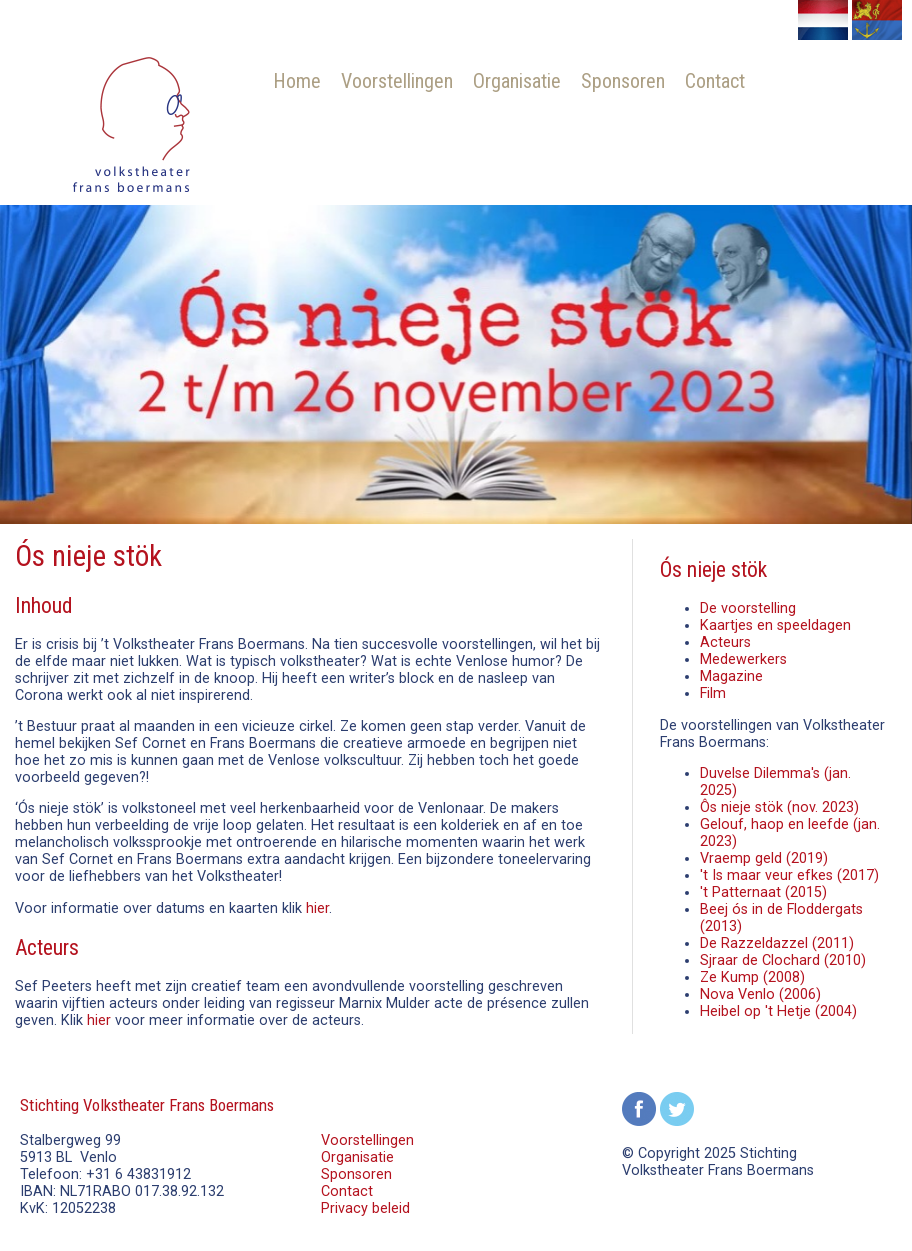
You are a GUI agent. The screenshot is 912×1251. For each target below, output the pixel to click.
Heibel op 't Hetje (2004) (778, 1011)
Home (297, 81)
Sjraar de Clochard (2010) (783, 960)
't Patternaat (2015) (763, 892)
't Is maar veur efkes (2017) (789, 875)
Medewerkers (743, 659)
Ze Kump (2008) (752, 977)
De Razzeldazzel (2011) (777, 943)
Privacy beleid (365, 1208)
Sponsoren (623, 81)
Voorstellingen (397, 81)
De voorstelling (748, 608)
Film (713, 693)
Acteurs (725, 642)
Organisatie (517, 81)
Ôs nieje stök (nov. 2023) (779, 807)
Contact (715, 81)
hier (317, 908)
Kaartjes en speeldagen (775, 625)
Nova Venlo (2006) (760, 994)
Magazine (731, 676)
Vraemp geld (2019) (764, 858)
